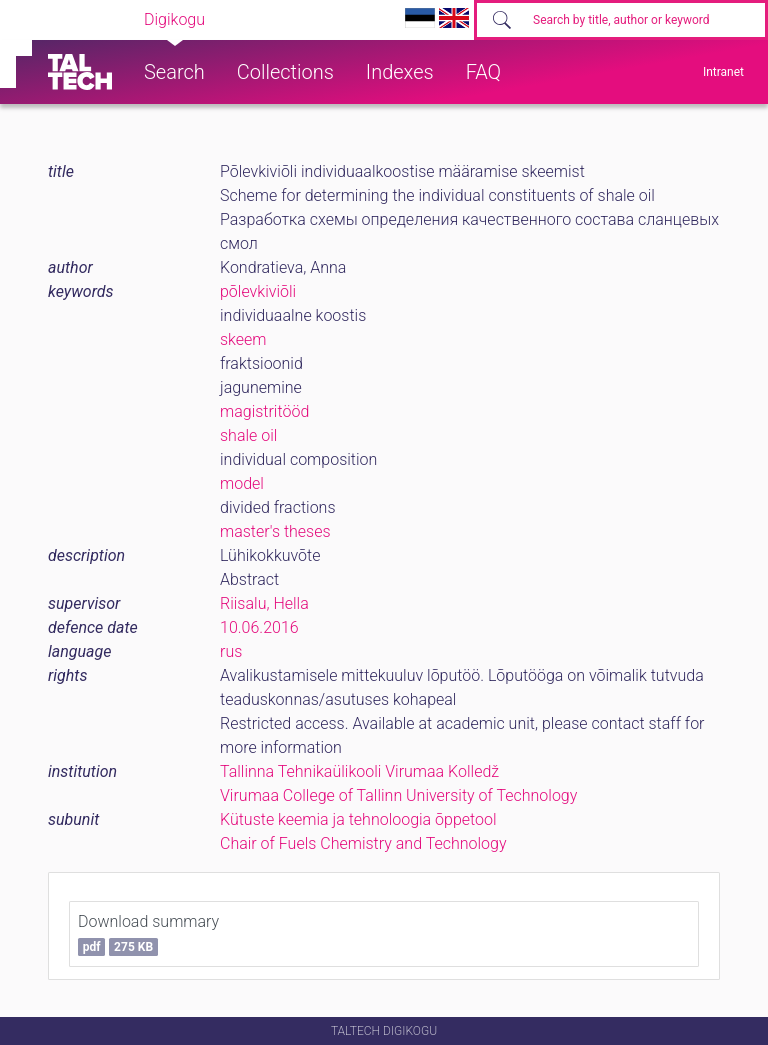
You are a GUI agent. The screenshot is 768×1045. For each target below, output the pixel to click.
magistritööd (264, 411)
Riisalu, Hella (264, 603)
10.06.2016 (259, 627)
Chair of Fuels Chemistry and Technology (363, 843)
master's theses (275, 531)
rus (231, 651)
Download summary (148, 934)
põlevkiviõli (258, 291)
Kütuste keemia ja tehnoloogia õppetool (358, 819)
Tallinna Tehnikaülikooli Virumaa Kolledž (359, 771)
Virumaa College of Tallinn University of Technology (398, 795)
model (242, 483)
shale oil (248, 435)
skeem (243, 339)
